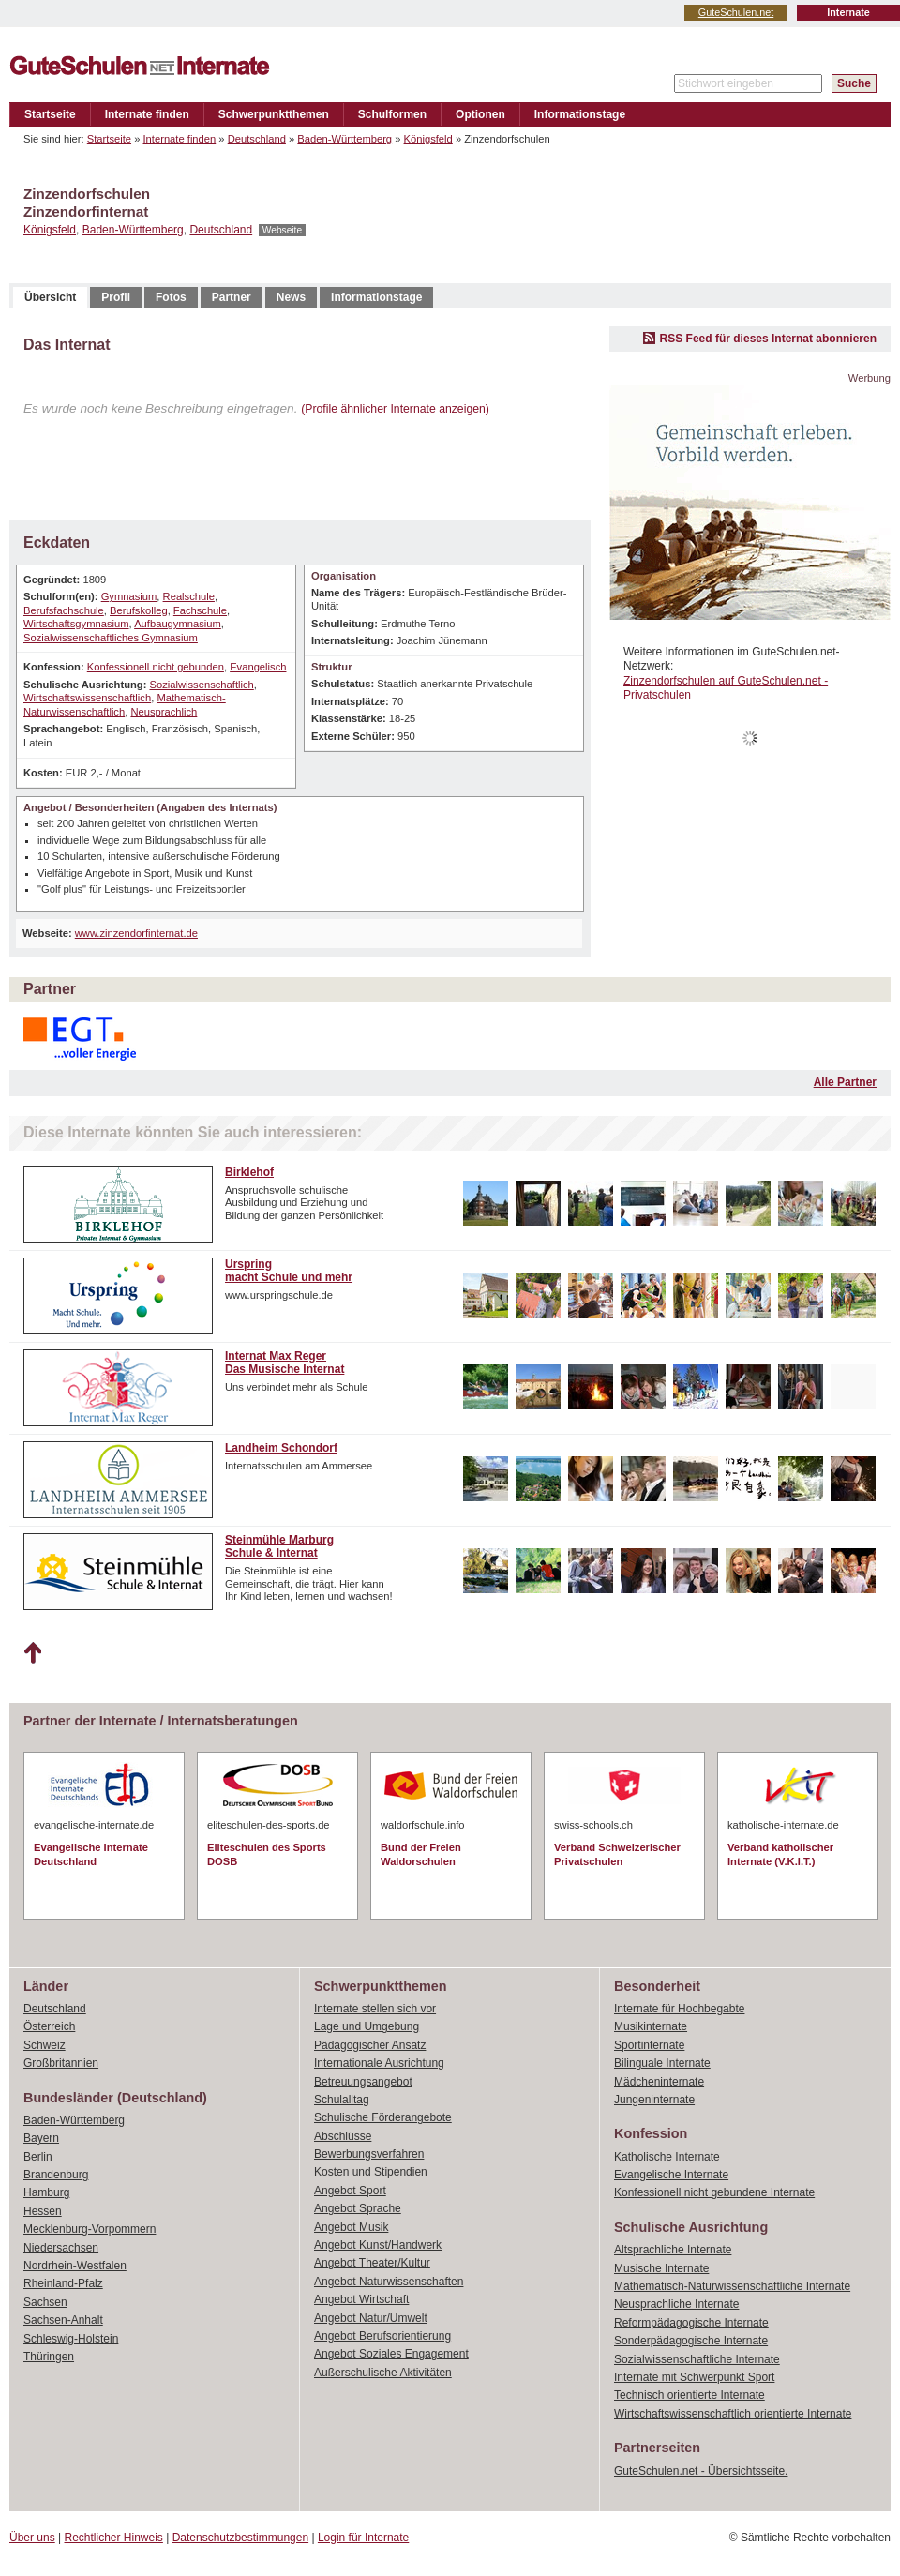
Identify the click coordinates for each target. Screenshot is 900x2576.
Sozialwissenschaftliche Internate (697, 2359)
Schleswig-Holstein (70, 2338)
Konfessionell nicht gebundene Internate (714, 2192)
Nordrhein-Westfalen (75, 2265)
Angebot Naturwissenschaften (388, 2281)
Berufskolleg (139, 610)
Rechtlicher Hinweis (114, 2537)
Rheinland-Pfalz (63, 2283)
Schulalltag (341, 2099)
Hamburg (46, 2192)
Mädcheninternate (659, 2081)
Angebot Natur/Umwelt (371, 2318)
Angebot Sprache (357, 2208)
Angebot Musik (351, 2227)
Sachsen (45, 2302)
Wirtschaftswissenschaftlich (87, 697)
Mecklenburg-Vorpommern (89, 2229)
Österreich (49, 2026)
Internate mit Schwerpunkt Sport (694, 2377)
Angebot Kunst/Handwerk (378, 2245)
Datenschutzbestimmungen (240, 2537)
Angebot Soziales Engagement (391, 2353)
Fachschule (200, 610)
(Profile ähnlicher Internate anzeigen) (395, 408)
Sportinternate (649, 2045)
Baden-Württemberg (344, 138)
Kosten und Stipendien (371, 2171)
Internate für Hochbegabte (679, 2008)
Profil (115, 297)
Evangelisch (258, 666)
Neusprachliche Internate (676, 2304)
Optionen (480, 114)
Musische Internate (661, 2268)
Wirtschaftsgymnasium (76, 623)
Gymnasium (129, 596)
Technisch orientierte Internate (689, 2395)
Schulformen (392, 114)
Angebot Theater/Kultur (372, 2262)
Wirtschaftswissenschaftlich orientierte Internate (732, 2413)
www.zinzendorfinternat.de (136, 933)
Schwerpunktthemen (273, 114)
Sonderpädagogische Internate (691, 2340)
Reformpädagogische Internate (691, 2322)
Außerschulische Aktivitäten (383, 2372)
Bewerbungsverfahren (369, 2154)
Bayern (41, 2138)
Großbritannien (60, 2063)
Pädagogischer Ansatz (370, 2045)
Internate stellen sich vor (375, 2008)
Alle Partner (845, 1082)
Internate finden (147, 114)
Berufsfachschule (63, 610)
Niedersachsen (60, 2247)
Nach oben (32, 1653)
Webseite (282, 230)
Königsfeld (428, 138)
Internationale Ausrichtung (379, 2063)
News (291, 297)
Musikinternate (650, 2026)
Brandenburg (55, 2174)
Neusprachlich (163, 711)
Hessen (42, 2211)
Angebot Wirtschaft (361, 2299)
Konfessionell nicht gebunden (155, 666)
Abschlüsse (342, 2136)
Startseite (50, 114)
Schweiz (44, 2045)
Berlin (37, 2156)
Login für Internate (363, 2537)
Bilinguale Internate (662, 2063)
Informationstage (579, 114)
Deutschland (257, 138)
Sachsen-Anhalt (63, 2320)
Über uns (32, 2537)
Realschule (189, 596)
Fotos (171, 297)
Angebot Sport (350, 2190)
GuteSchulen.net (735, 12)
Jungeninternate (654, 2099)
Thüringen (48, 2356)
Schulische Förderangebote (383, 2117)
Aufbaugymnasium (177, 623)
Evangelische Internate (671, 2174)
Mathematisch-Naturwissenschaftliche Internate (732, 2286)
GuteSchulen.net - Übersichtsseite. (701, 2471)
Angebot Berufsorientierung (382, 2336)
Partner (231, 297)
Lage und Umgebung (366, 2026)
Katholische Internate (667, 2156)
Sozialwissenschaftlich (201, 684)
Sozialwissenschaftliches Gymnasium (110, 637)
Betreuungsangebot (363, 2081)
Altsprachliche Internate (672, 2249)
